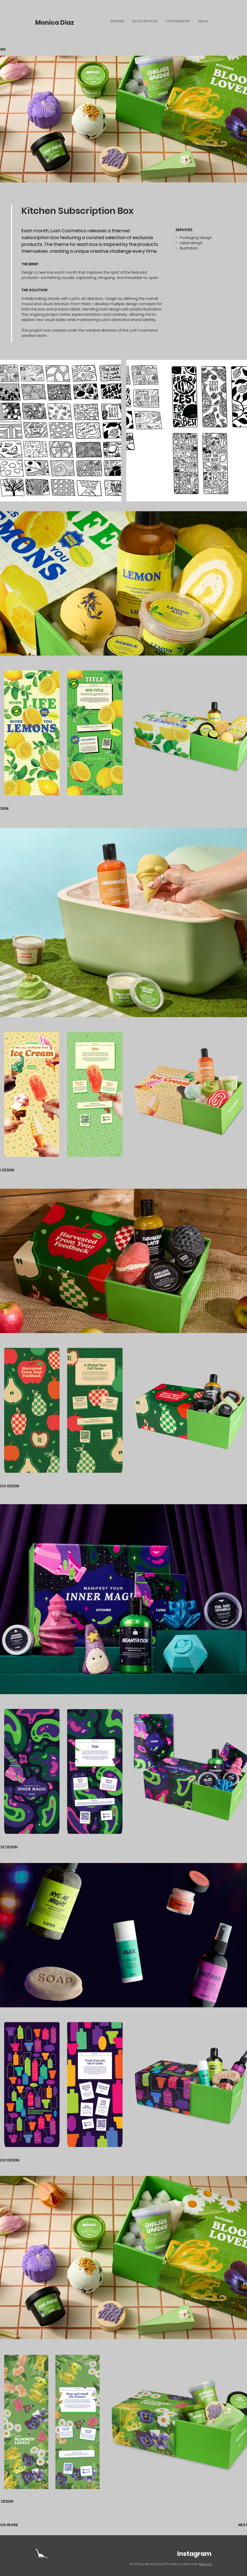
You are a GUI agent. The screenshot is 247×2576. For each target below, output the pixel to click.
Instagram (194, 2553)
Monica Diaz (54, 22)
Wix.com (205, 2564)
